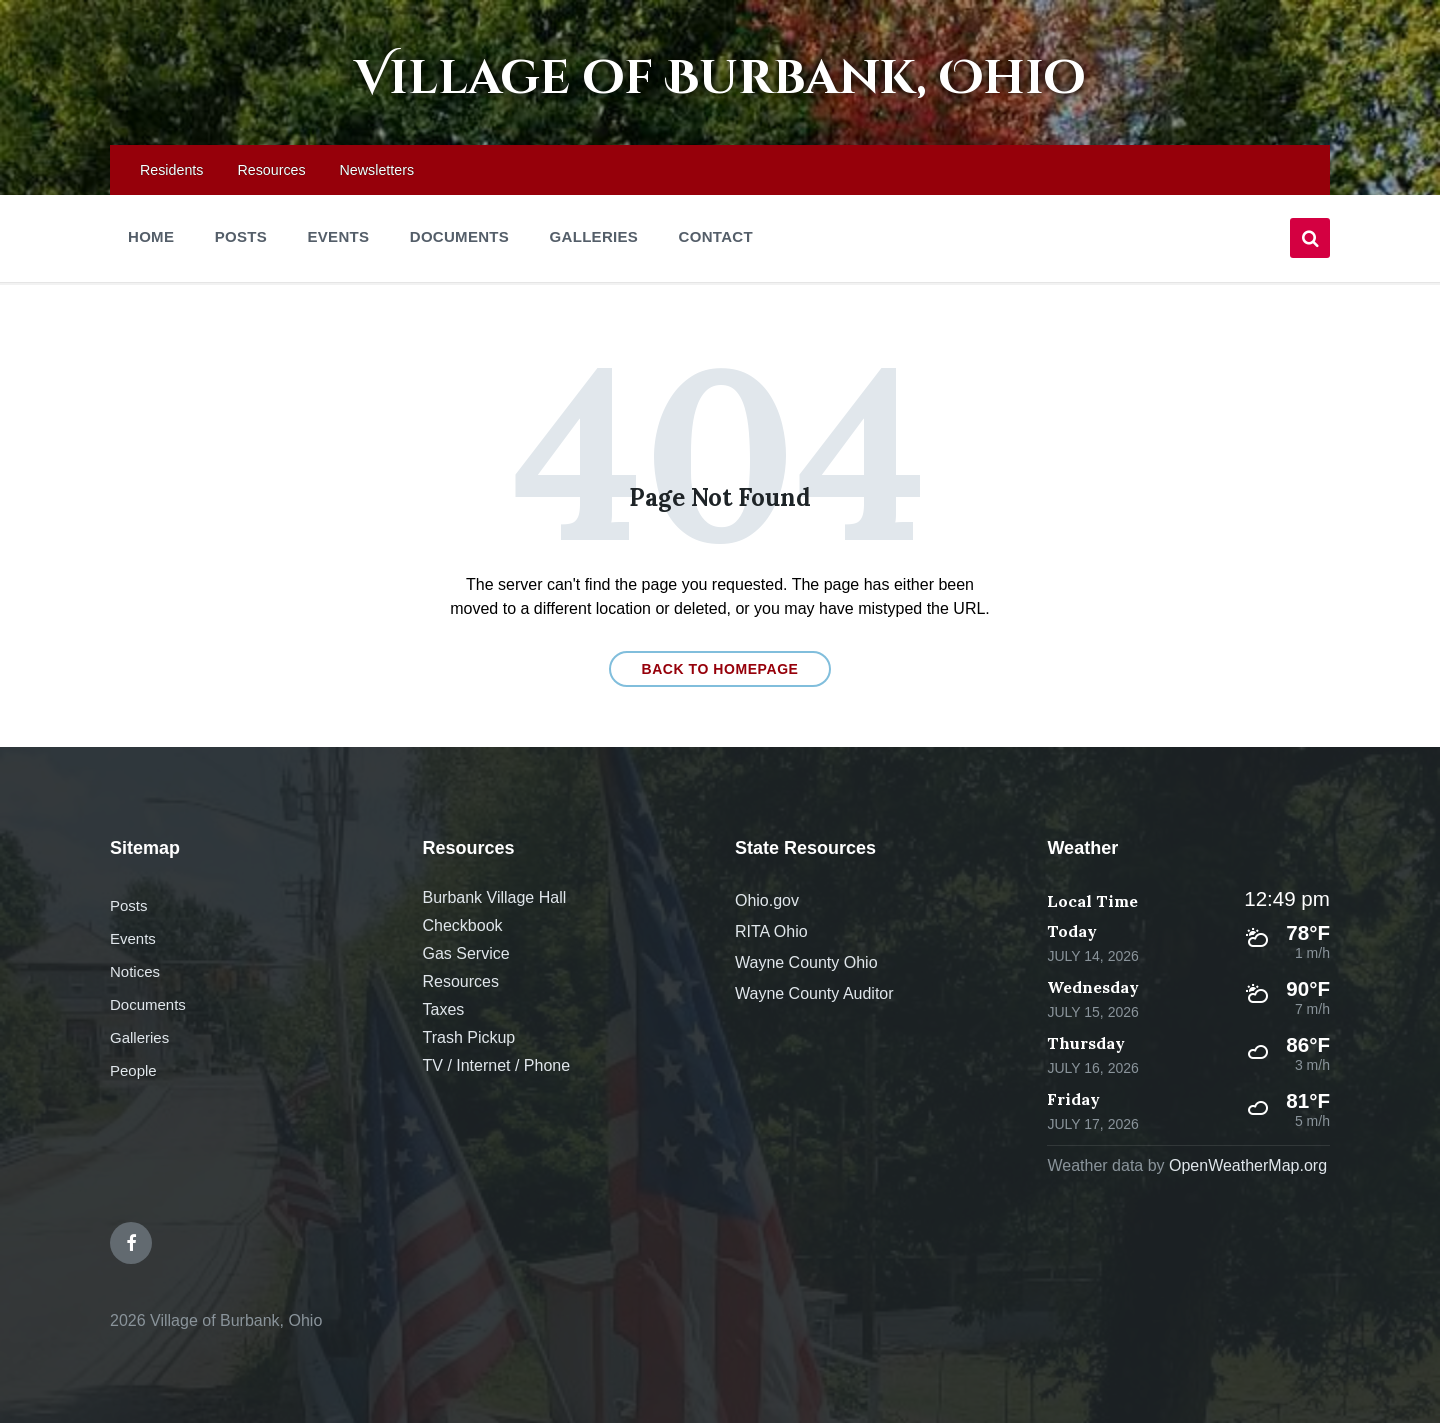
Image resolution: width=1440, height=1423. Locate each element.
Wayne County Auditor (814, 994)
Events (133, 939)
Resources (460, 982)
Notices (135, 972)
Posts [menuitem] (241, 236)
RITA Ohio (771, 932)
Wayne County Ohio (806, 963)
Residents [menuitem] (171, 170)
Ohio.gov (767, 901)
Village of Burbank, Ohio (720, 78)
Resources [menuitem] (271, 170)
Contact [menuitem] (716, 236)
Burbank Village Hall (494, 898)
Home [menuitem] (151, 236)
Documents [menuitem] (459, 236)
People (133, 1071)
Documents (148, 1005)
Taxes (443, 1010)
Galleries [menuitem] (594, 236)
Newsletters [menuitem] (377, 170)
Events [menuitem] (338, 236)
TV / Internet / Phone (496, 1066)
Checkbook (462, 926)
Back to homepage (719, 669)
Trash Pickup (468, 1038)
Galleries (139, 1038)
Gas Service (465, 954)
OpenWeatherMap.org (1248, 1166)
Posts (128, 906)
